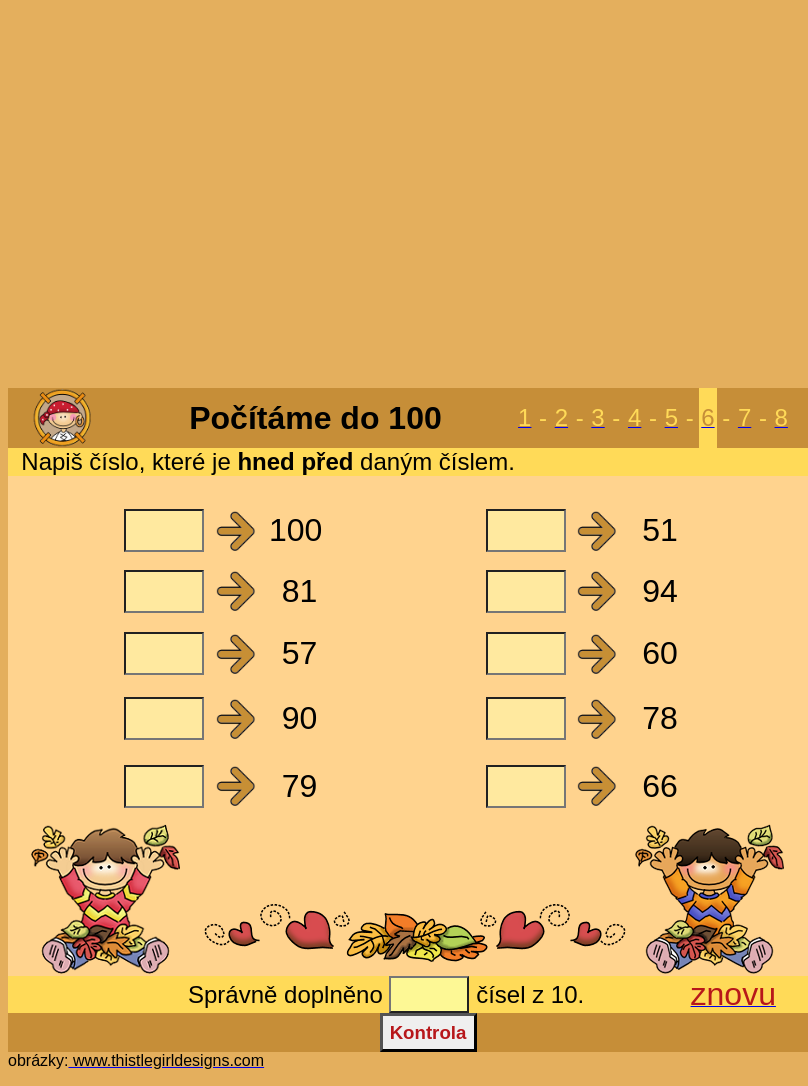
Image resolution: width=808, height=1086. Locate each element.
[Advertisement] (400, 195)
